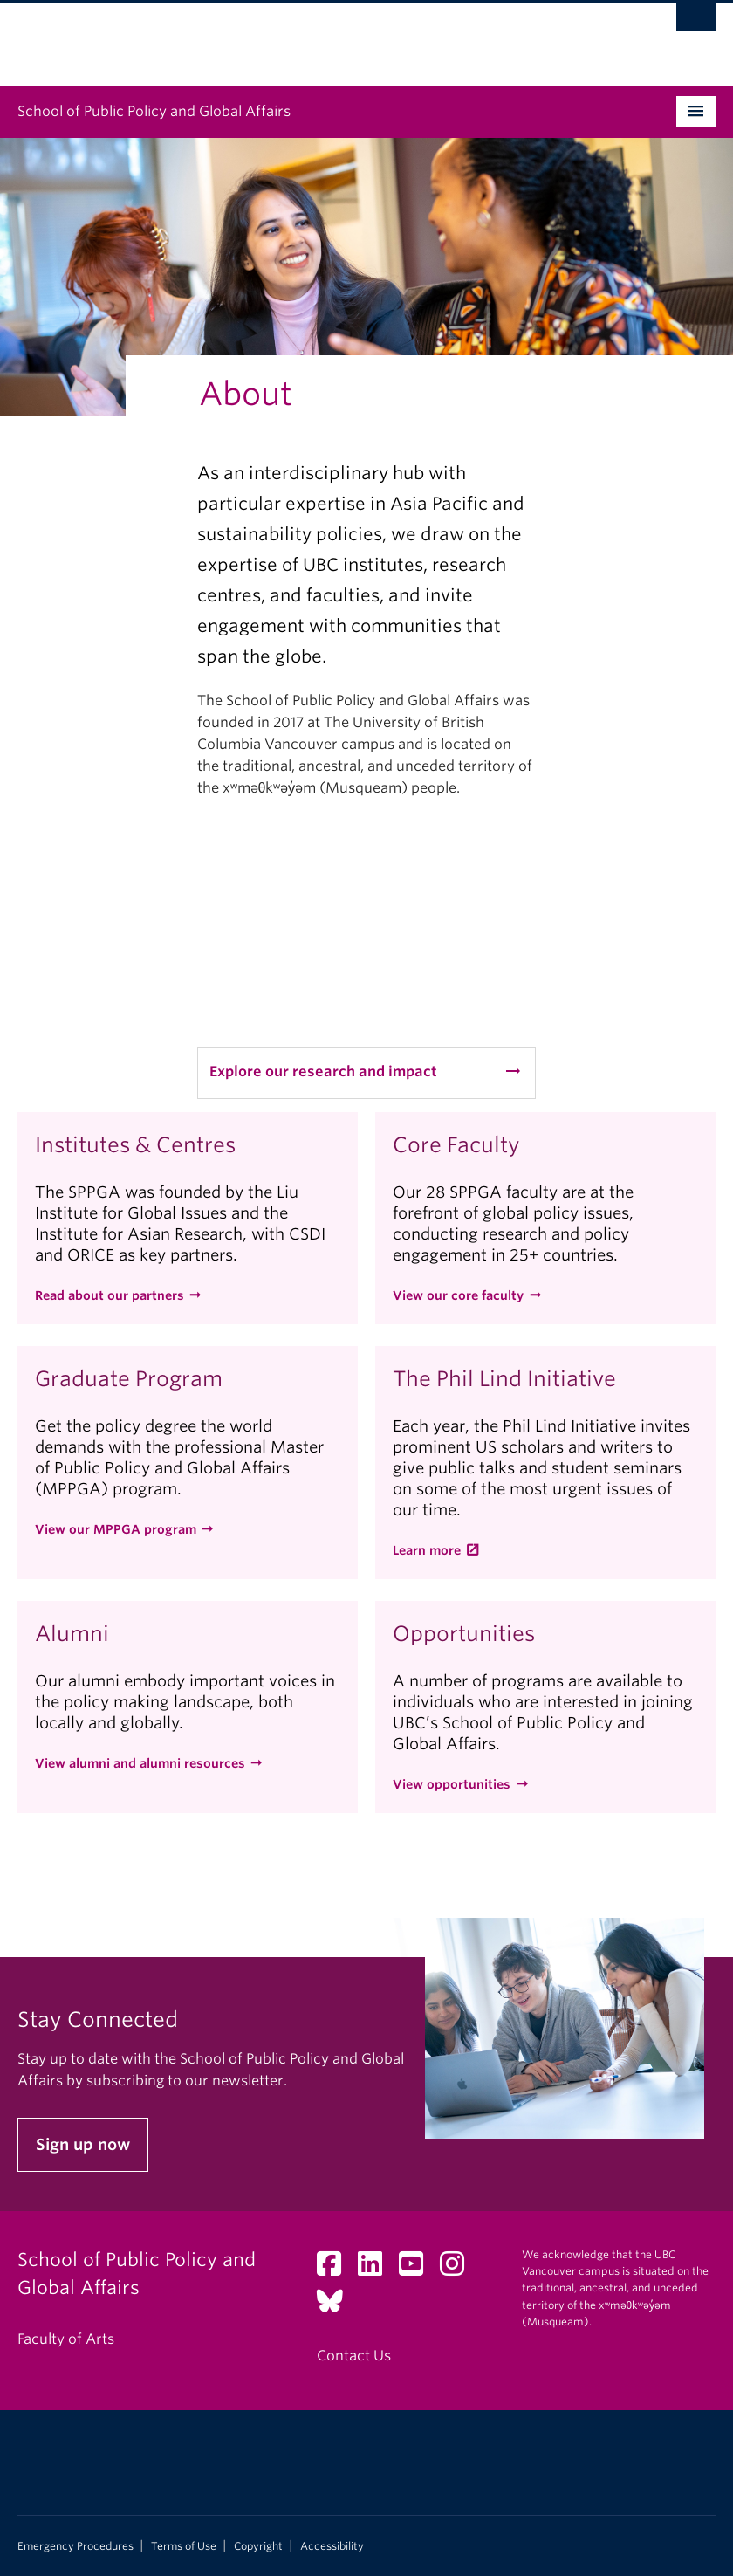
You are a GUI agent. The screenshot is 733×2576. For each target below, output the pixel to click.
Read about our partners (109, 1295)
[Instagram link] (458, 2269)
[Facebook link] (335, 2269)
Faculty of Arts (65, 2339)
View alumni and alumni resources (140, 1763)
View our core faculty (458, 1295)
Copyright (258, 2546)
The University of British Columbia (314, 36)
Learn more (427, 1550)
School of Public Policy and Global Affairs (154, 111)
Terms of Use (183, 2546)
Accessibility (332, 2546)
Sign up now (83, 2144)
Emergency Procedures (75, 2546)
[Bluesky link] (336, 2306)
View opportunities (451, 1784)
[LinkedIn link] (376, 2269)
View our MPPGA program (115, 1529)
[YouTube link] (417, 2269)
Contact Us (354, 2355)
